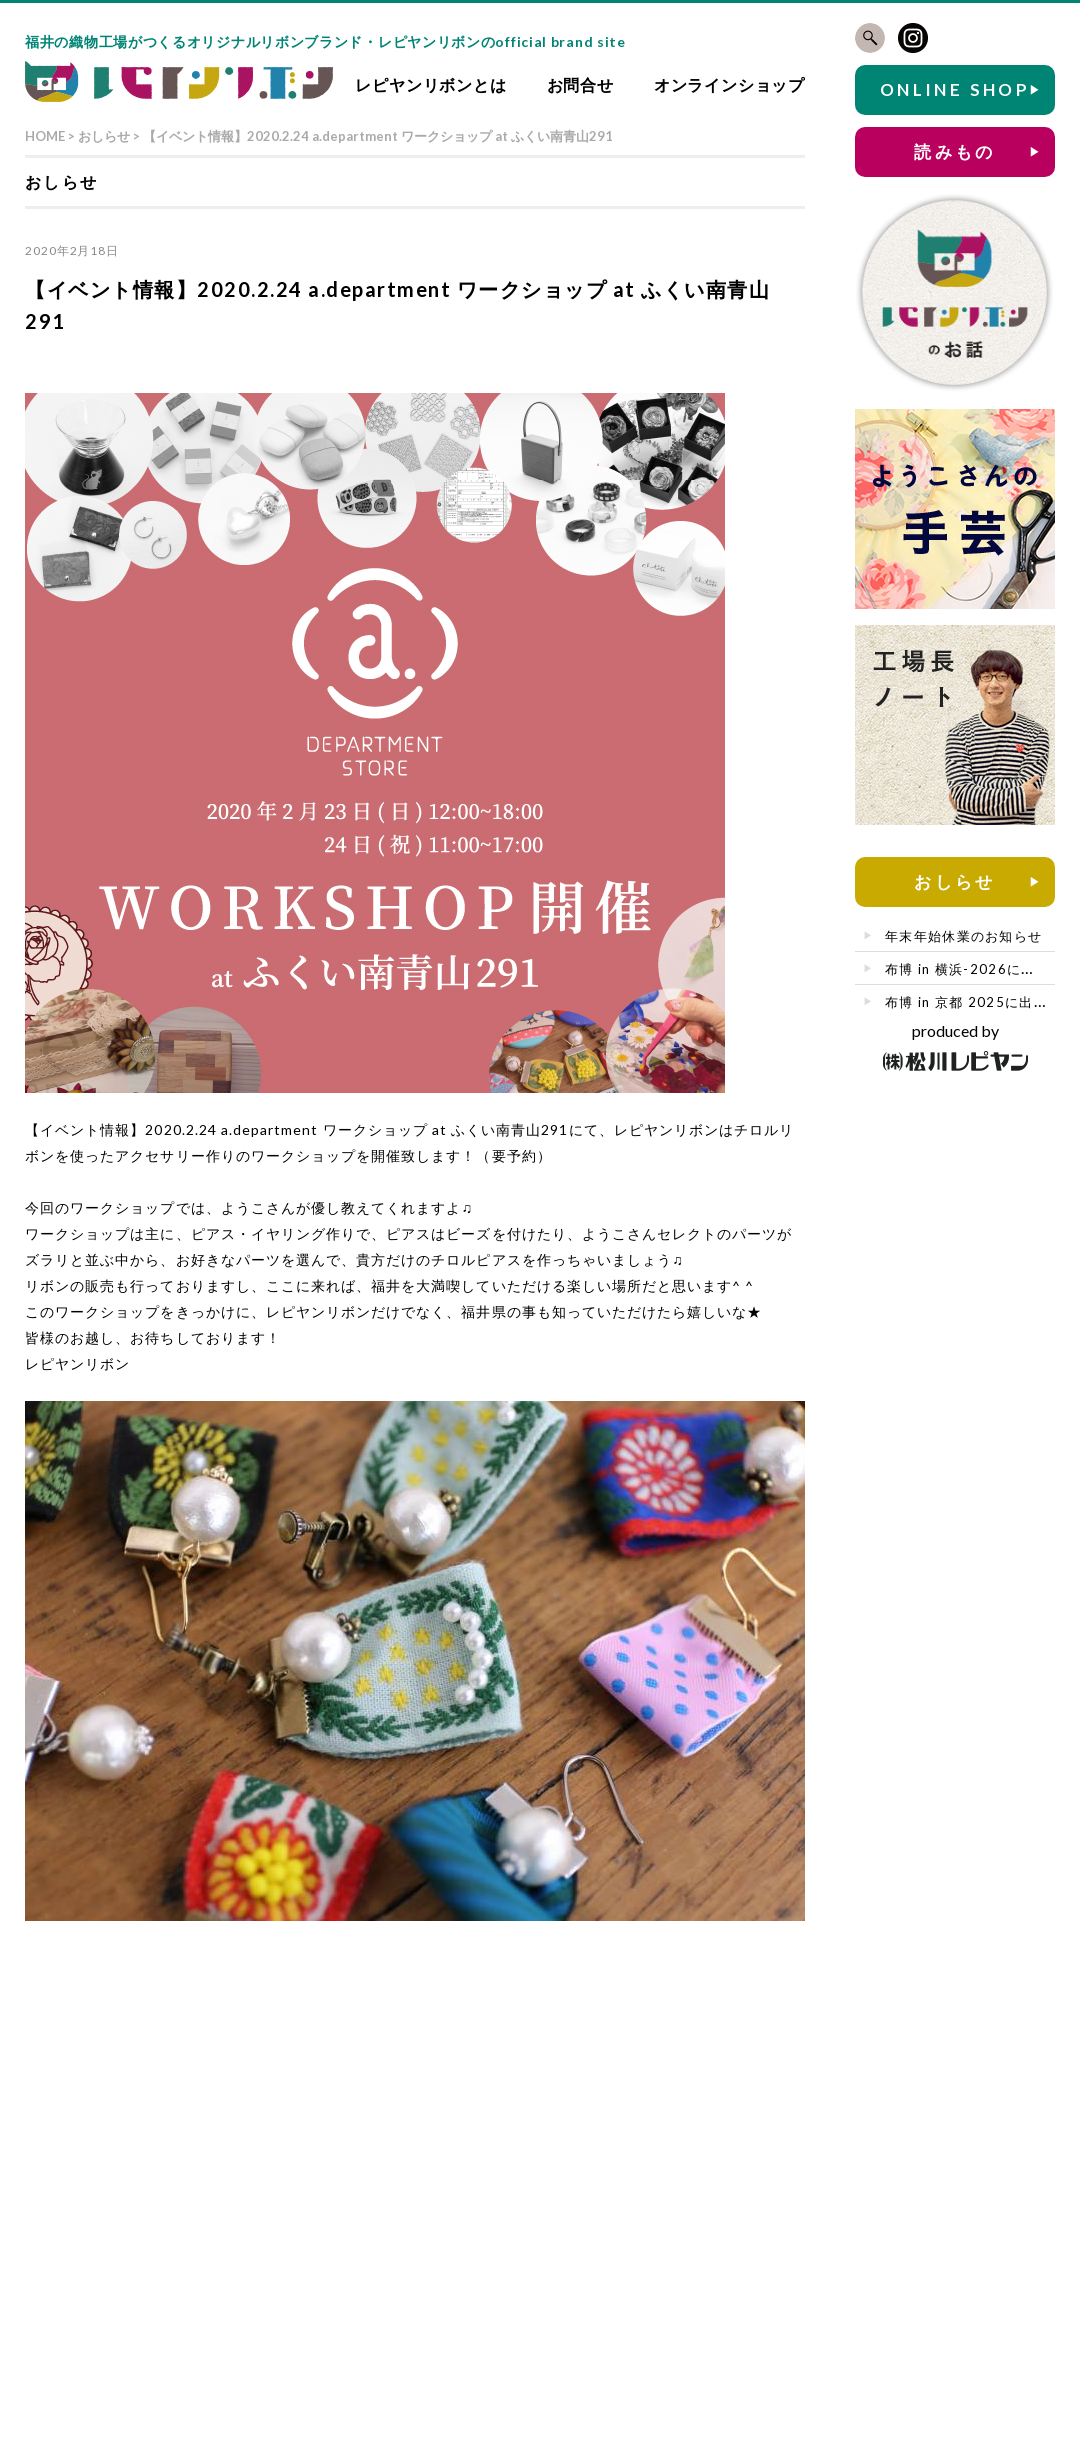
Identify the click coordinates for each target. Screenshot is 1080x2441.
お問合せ (580, 84)
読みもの (955, 151)
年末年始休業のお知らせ (963, 936)
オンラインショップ (729, 84)
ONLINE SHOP (955, 89)
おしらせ (955, 881)
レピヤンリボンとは (430, 84)
